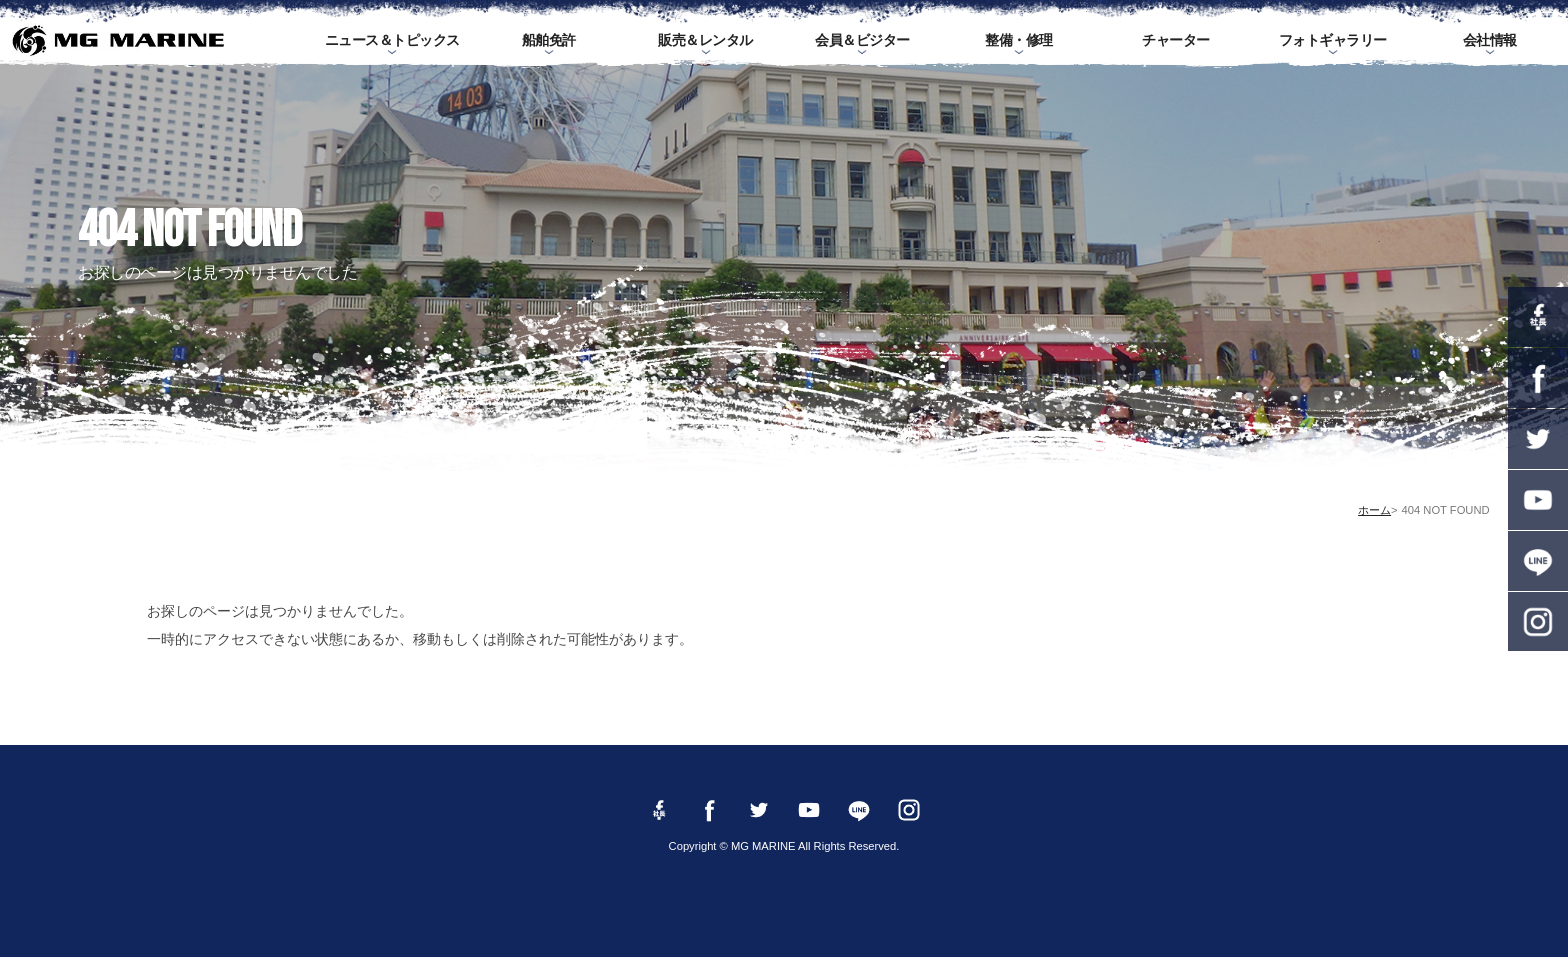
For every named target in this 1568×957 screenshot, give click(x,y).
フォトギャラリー (1333, 40)
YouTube (1538, 500)
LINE (1538, 561)
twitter (1538, 439)
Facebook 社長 (1538, 317)
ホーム (1374, 510)
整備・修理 (1019, 40)
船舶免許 (549, 40)
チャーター (1176, 40)
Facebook (1538, 378)
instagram (1538, 622)
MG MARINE (117, 40)
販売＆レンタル (705, 40)
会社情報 (1490, 40)
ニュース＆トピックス (392, 40)
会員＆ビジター (862, 40)
